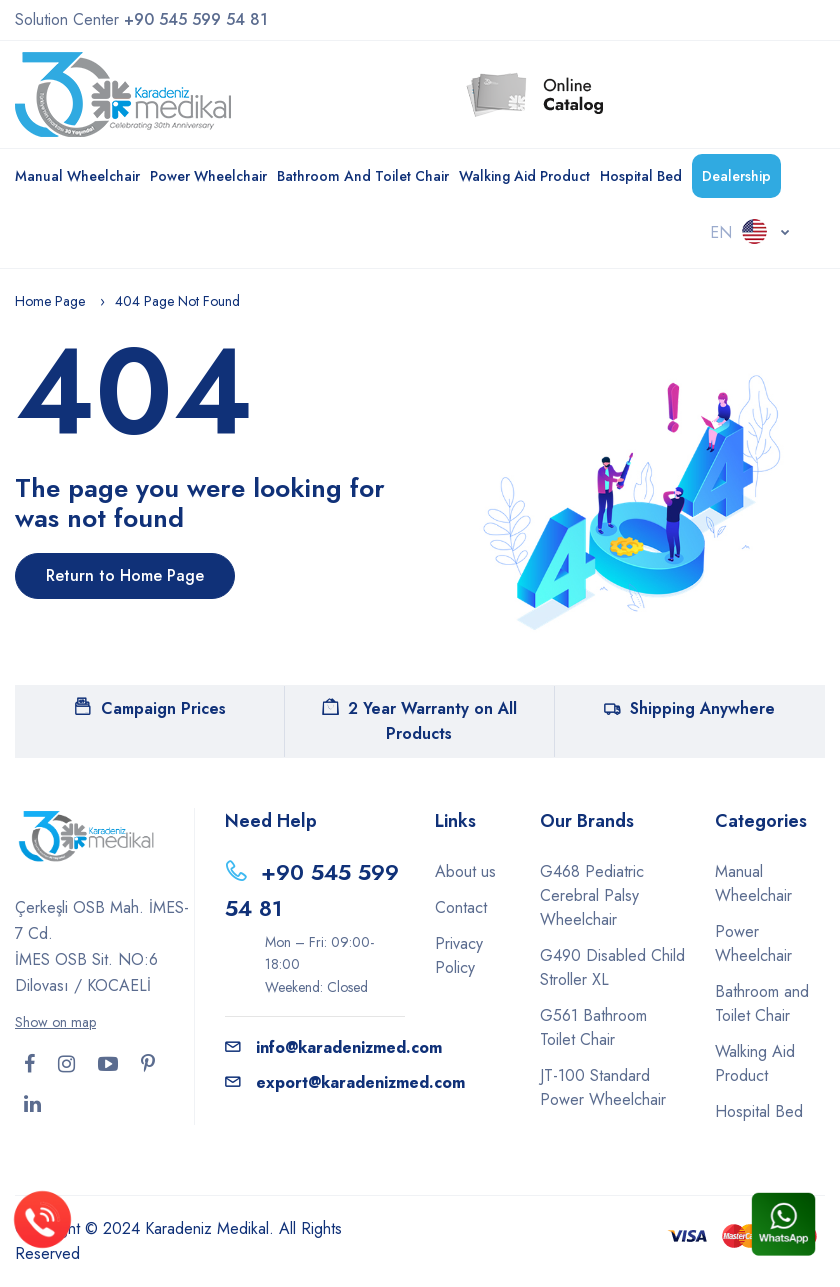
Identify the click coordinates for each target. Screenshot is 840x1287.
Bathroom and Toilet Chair (363, 176)
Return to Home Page (125, 575)
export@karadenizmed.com (345, 1082)
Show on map (55, 1022)
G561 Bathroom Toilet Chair (593, 1027)
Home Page (50, 301)
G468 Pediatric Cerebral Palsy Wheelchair (592, 895)
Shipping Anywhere (689, 708)
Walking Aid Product (524, 176)
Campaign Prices (150, 708)
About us (465, 871)
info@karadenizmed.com (333, 1047)
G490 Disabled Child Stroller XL (612, 967)
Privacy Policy (459, 955)
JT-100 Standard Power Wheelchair (603, 1087)
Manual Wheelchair (77, 176)
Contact (461, 907)
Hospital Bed (641, 176)
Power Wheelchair (208, 176)
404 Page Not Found (177, 301)
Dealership (736, 176)
